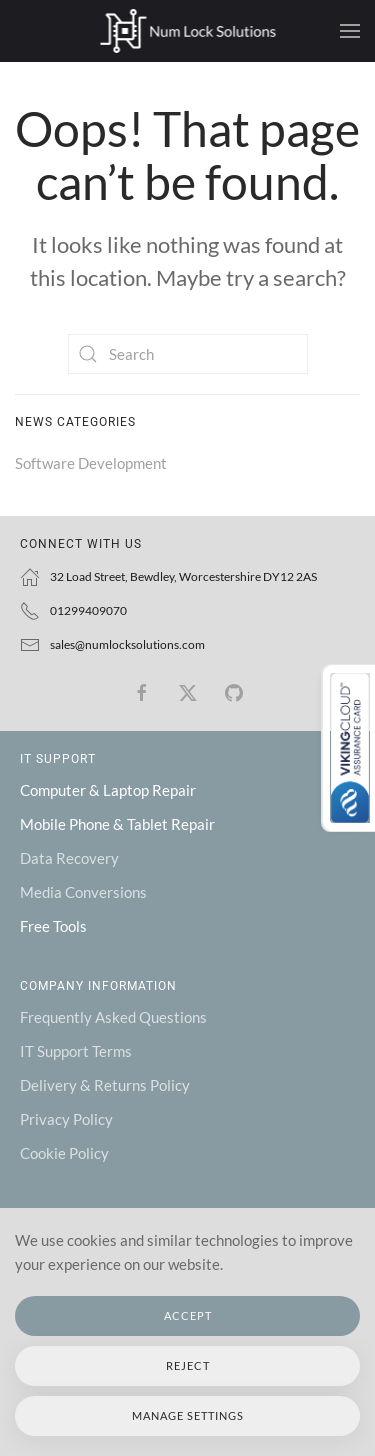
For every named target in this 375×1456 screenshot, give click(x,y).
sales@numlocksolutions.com (127, 644)
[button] (350, 31)
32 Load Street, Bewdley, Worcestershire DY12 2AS (183, 576)
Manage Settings (188, 1415)
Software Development (91, 463)
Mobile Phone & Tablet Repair (117, 824)
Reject (188, 1365)
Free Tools (53, 926)
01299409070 (88, 610)
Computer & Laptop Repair (108, 790)
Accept (188, 1315)
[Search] (188, 354)
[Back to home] (187, 31)
